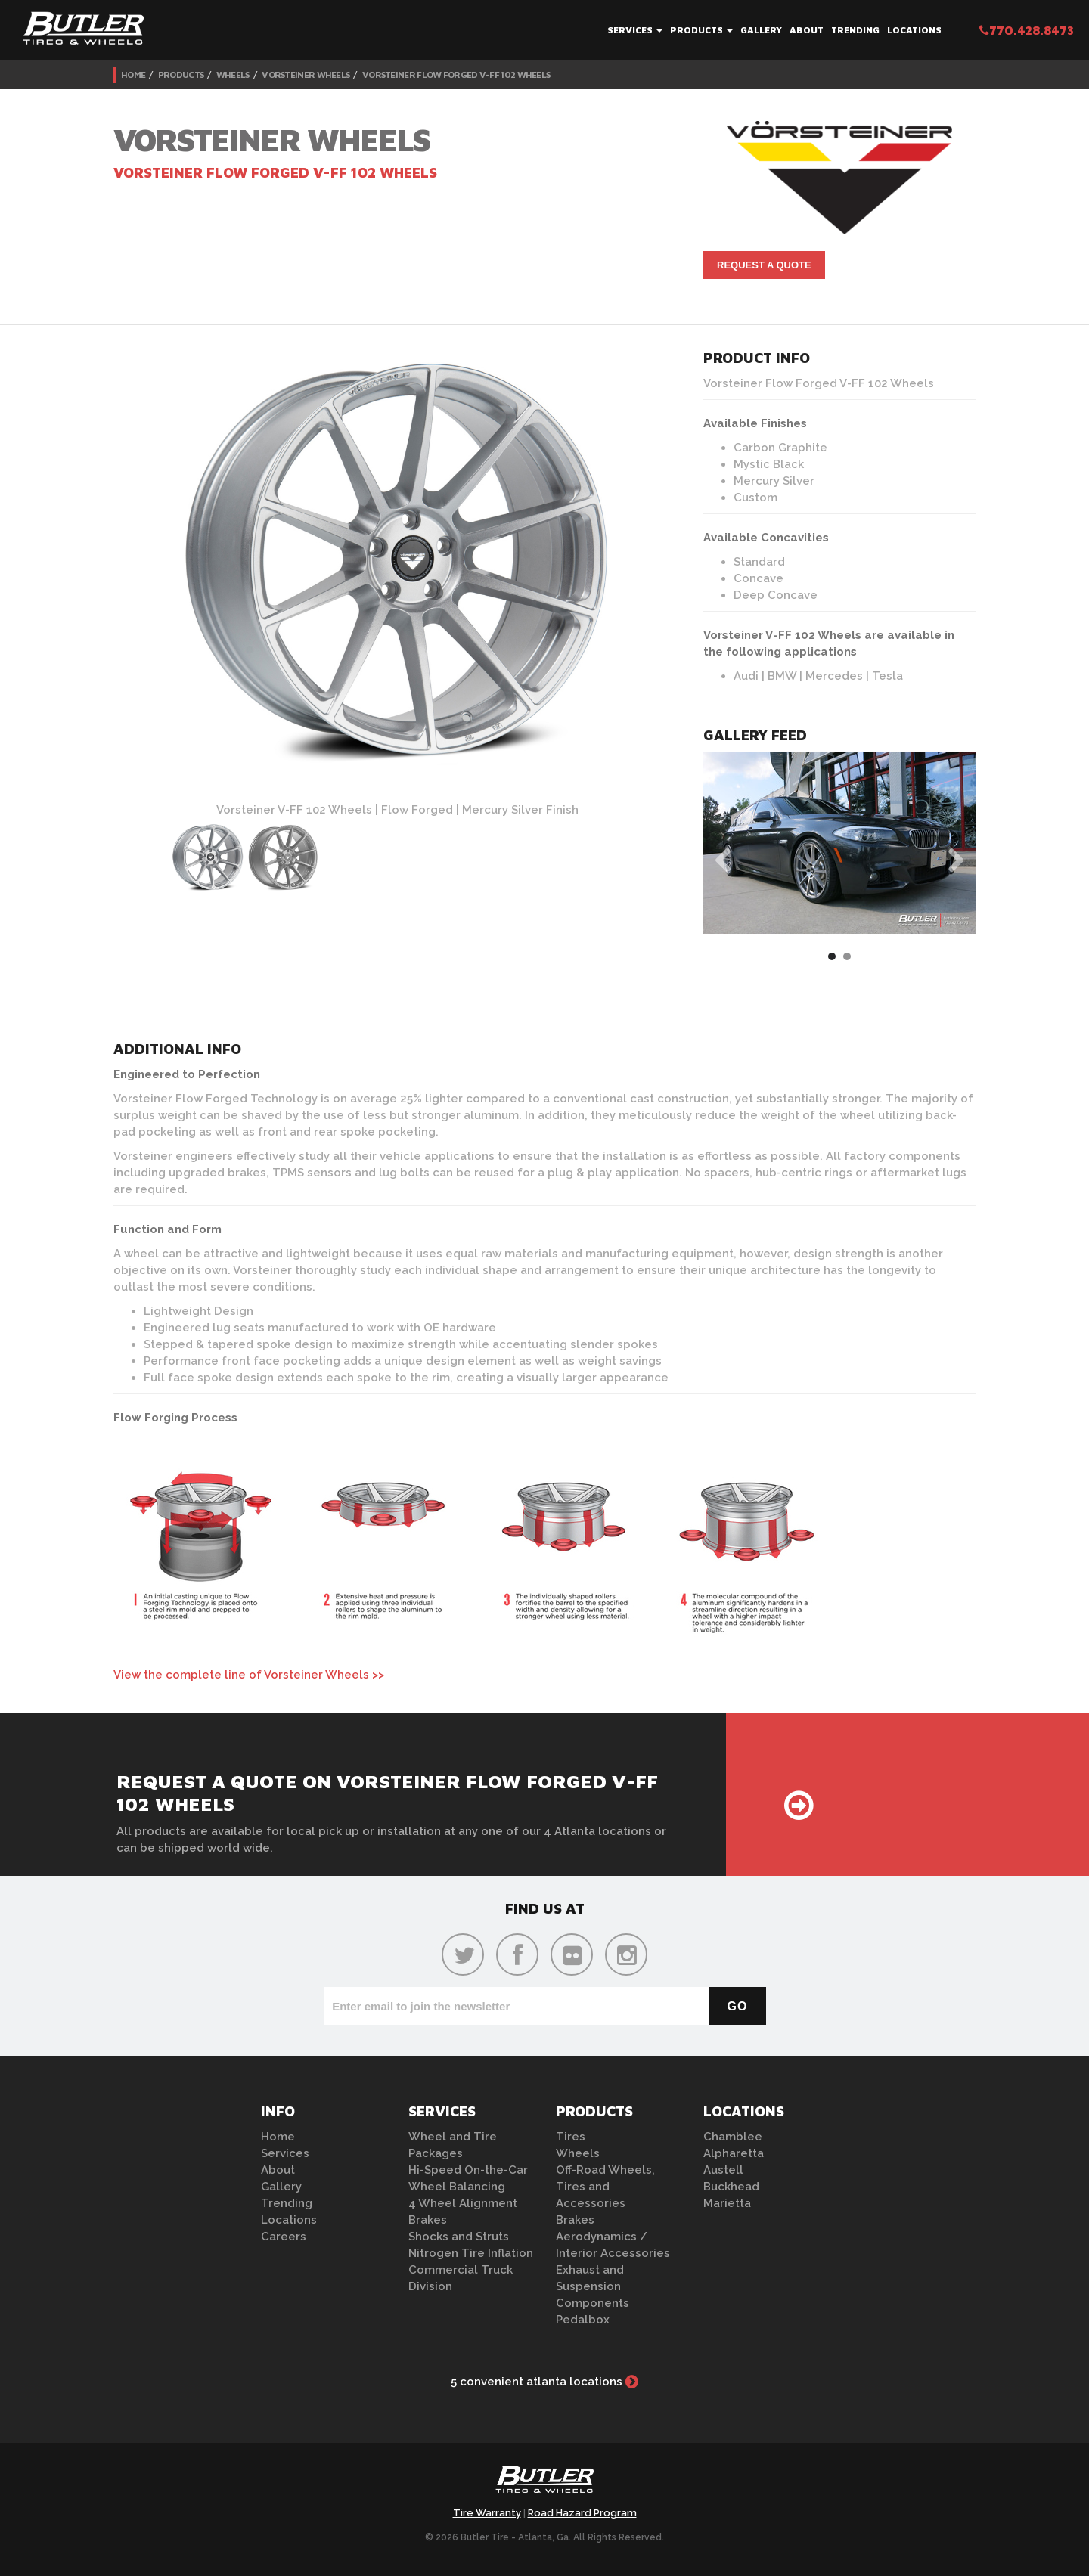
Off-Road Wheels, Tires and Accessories (605, 2186)
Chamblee (732, 2137)
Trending (855, 30)
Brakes (427, 2220)
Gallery (761, 30)
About (807, 30)
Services (634, 30)
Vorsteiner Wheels (305, 74)
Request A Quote (764, 265)
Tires (570, 2137)
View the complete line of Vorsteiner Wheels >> (248, 1675)
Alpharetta (733, 2153)
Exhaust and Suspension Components (592, 2286)
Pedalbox (583, 2319)
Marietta (727, 2203)
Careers (283, 2236)
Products (701, 30)
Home (133, 74)
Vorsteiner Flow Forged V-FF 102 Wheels (456, 74)
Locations (914, 30)
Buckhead (731, 2186)
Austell (723, 2170)
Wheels (233, 74)
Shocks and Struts (458, 2236)
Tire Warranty (487, 2513)
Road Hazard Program (582, 2513)
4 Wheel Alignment (462, 2203)
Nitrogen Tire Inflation (470, 2253)
